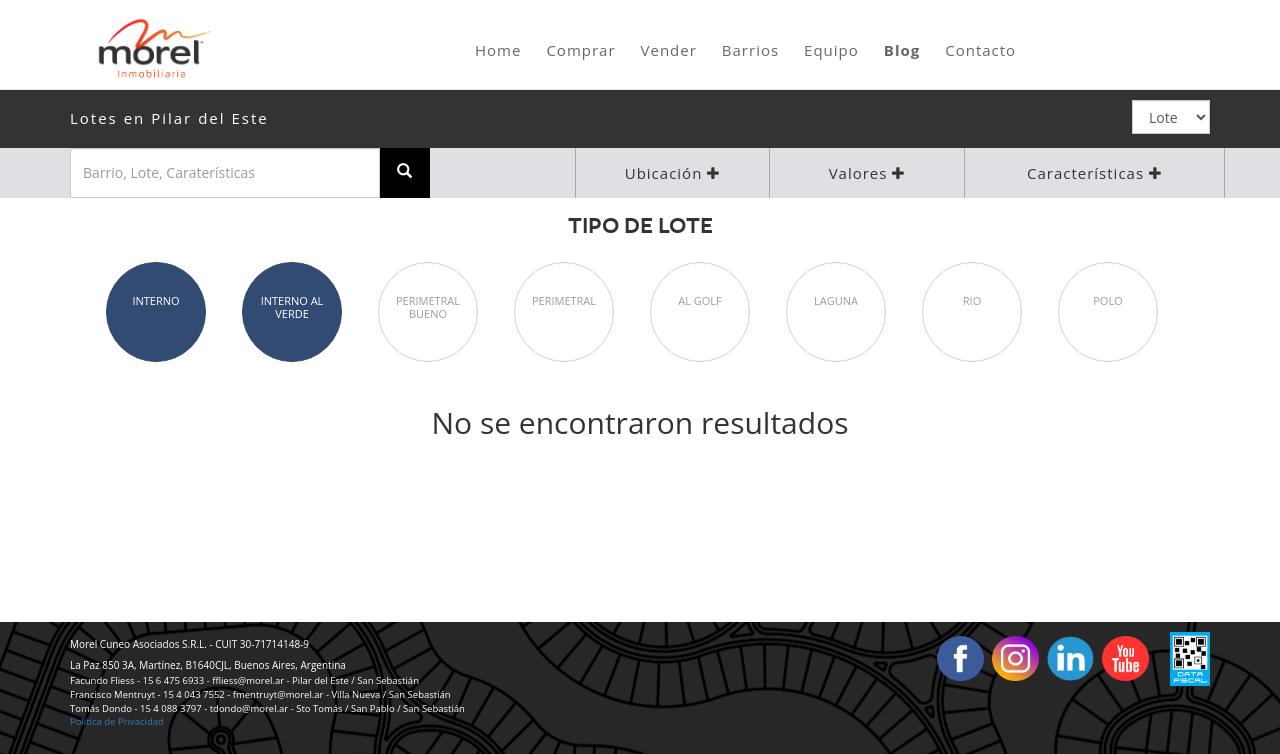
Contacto (980, 50)
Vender (669, 50)
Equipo (831, 50)
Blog (902, 50)
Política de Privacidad (117, 721)
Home (498, 50)
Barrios (750, 50)
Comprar (580, 50)
